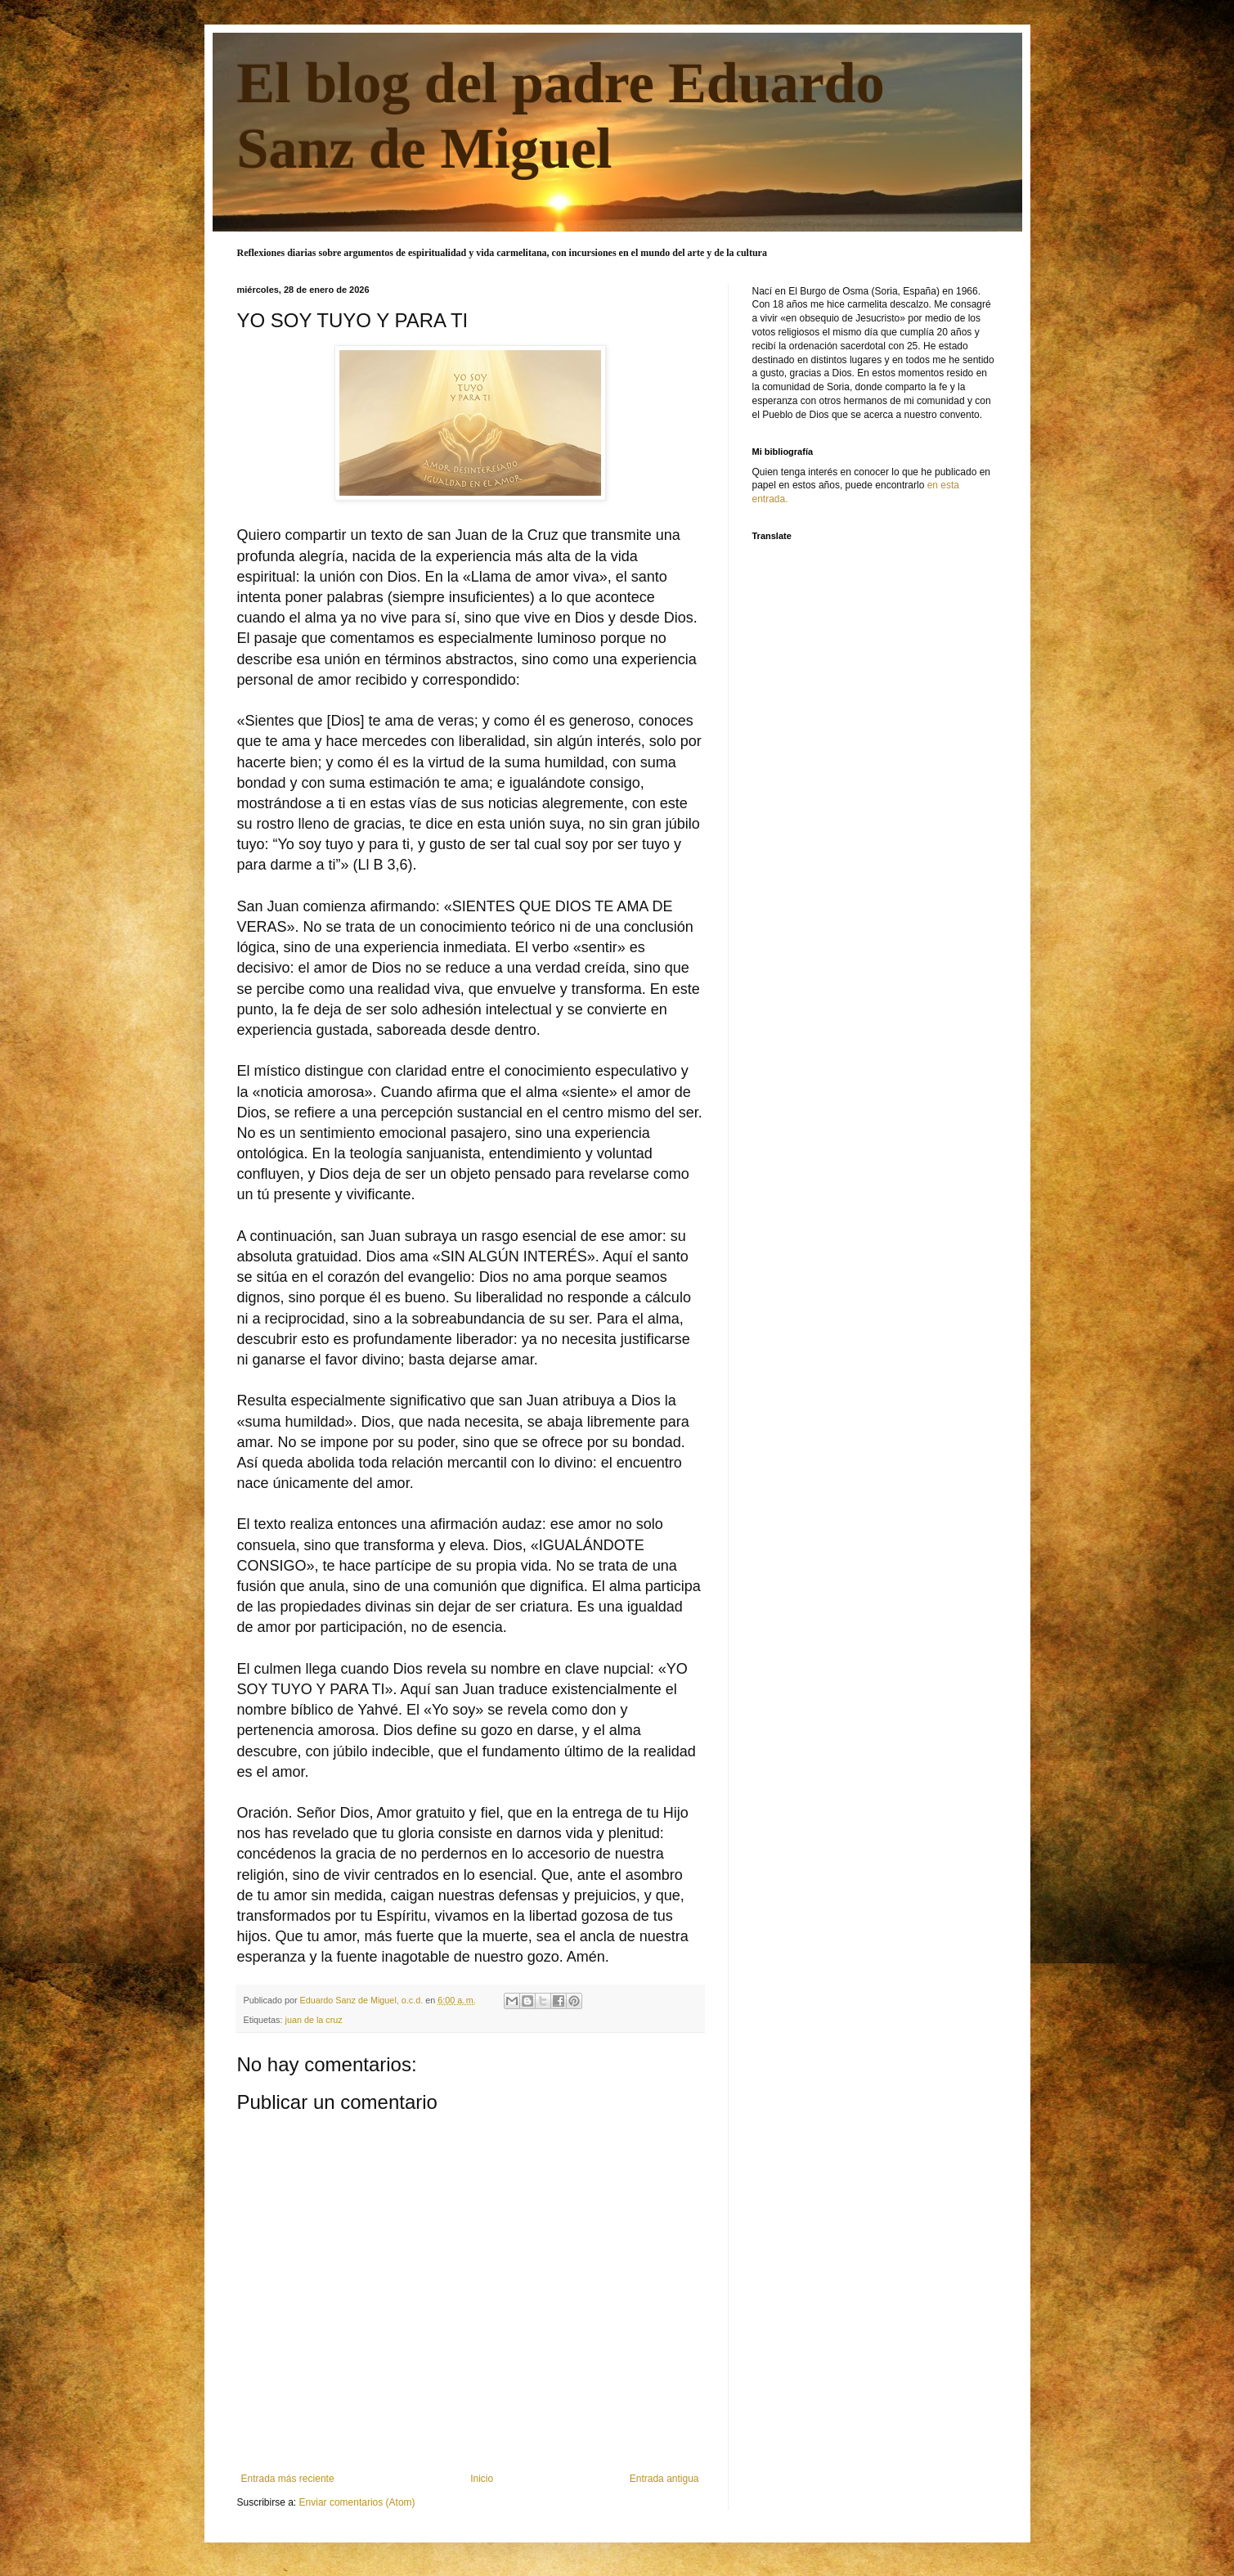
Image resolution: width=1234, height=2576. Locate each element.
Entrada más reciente (287, 2478)
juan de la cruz (314, 2020)
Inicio (481, 2478)
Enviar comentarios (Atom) (357, 2502)
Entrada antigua (664, 2478)
